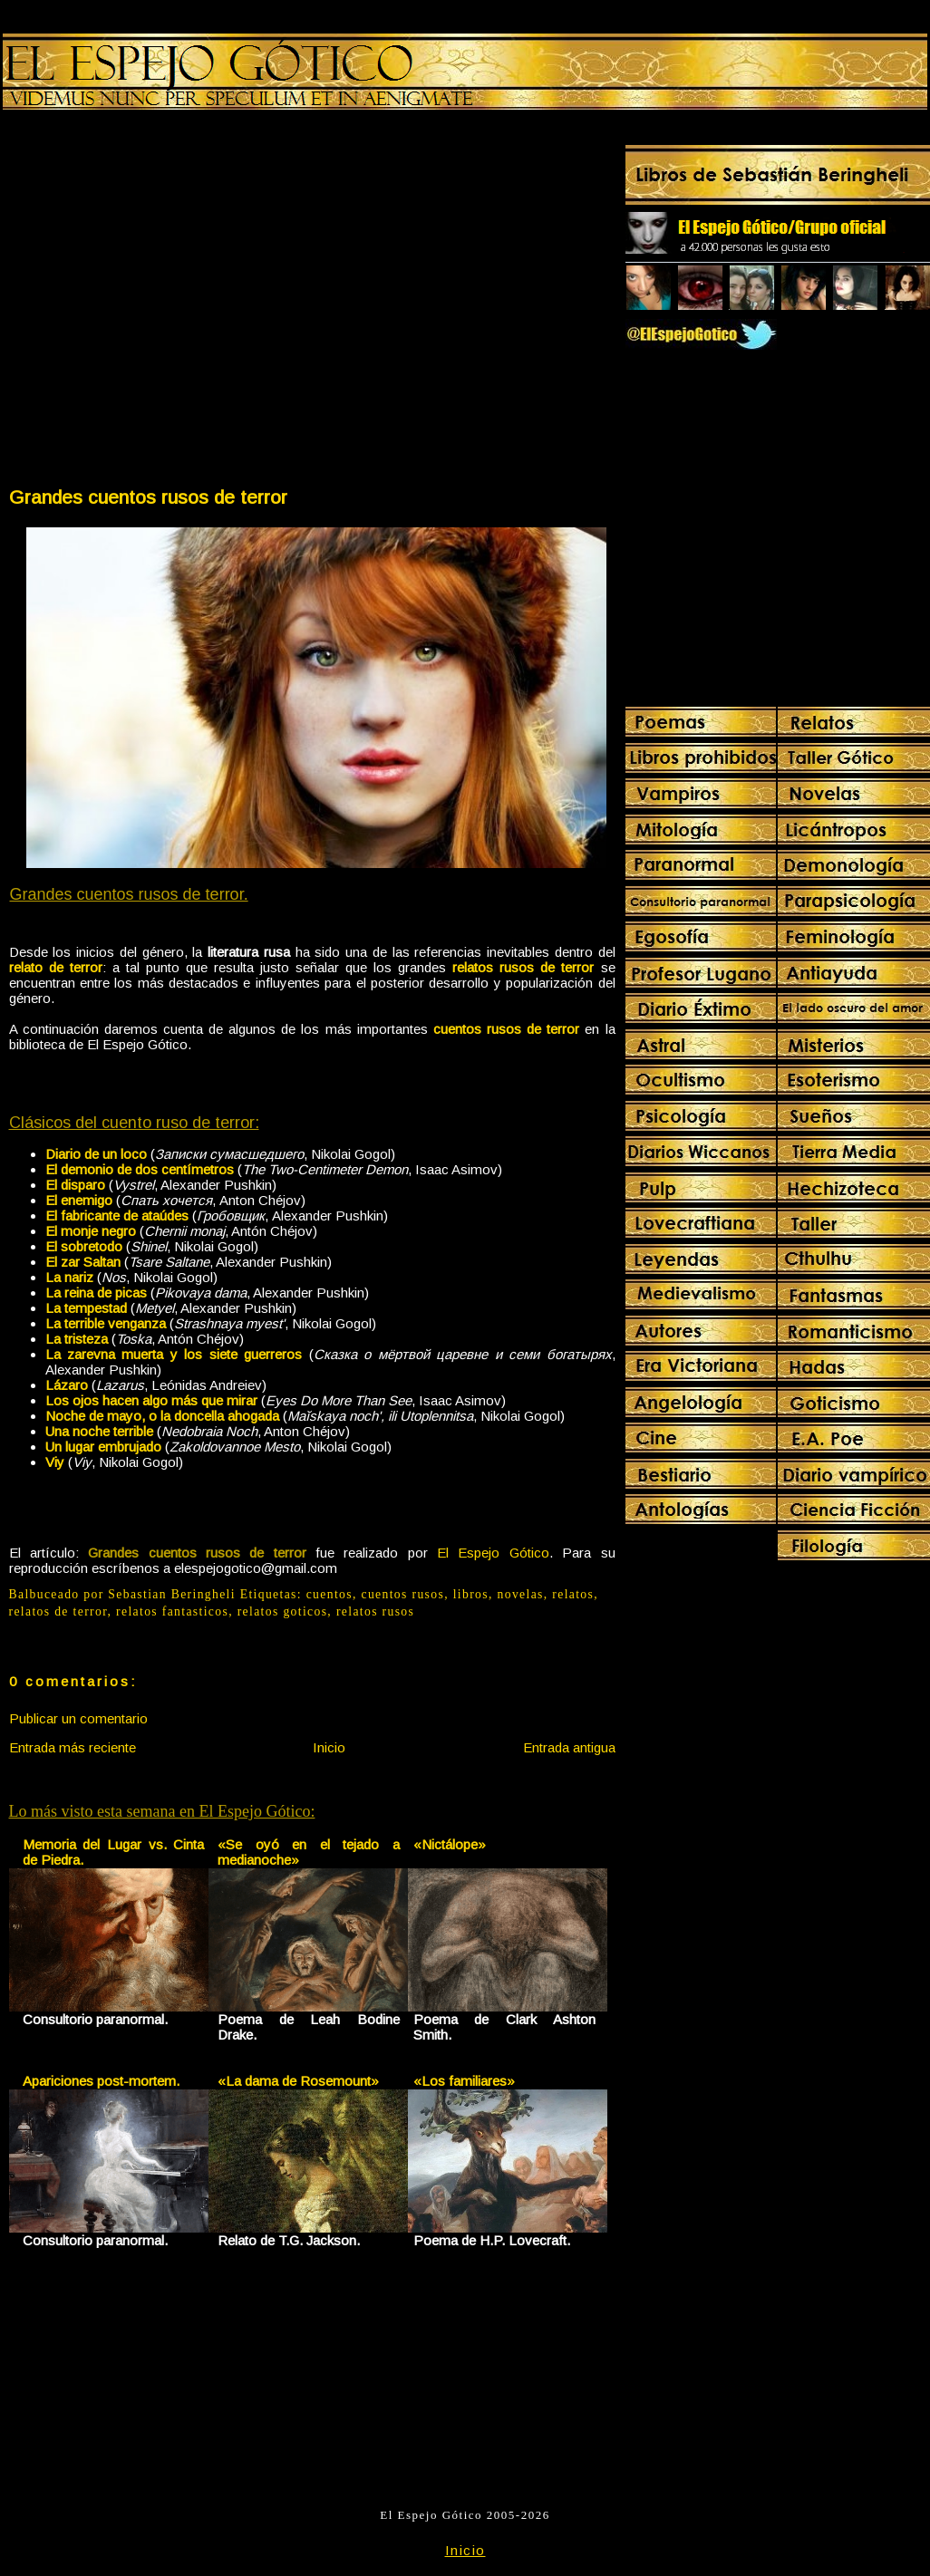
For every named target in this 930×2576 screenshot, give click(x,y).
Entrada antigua (569, 1747)
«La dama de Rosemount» (298, 2081)
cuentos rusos (403, 1594)
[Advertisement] (172, 302)
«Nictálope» (449, 1844)
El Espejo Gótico (493, 1552)
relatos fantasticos (172, 1611)
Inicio (329, 1747)
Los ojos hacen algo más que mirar (151, 1400)
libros (471, 1594)
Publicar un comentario (78, 1718)
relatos (573, 1594)
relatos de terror (58, 1611)
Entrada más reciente (72, 1747)
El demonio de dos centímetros (139, 1169)
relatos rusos (375, 1611)
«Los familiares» (464, 2081)
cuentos (329, 1594)
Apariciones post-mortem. (101, 2081)
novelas (521, 1594)
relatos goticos (282, 1611)
